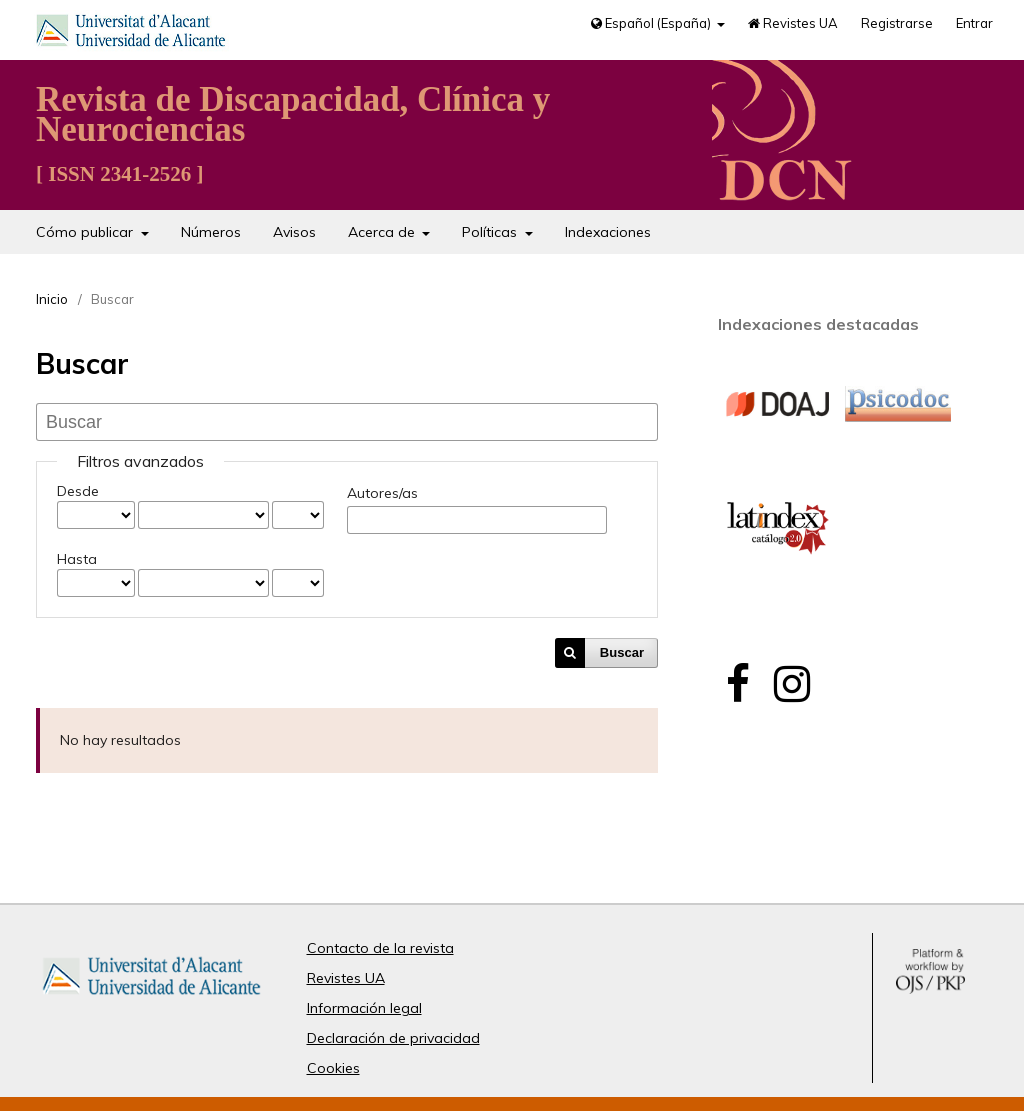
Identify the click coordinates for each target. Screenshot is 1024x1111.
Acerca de (383, 232)
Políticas (491, 232)
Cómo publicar (86, 232)
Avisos (294, 232)
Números (211, 232)
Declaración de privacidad (393, 1038)
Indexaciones (608, 232)
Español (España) (652, 23)
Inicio (52, 299)
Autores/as (382, 493)
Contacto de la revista (380, 948)
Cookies (333, 1068)
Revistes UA (793, 23)
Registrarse (897, 23)
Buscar (622, 652)
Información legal (364, 1008)
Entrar (974, 23)
